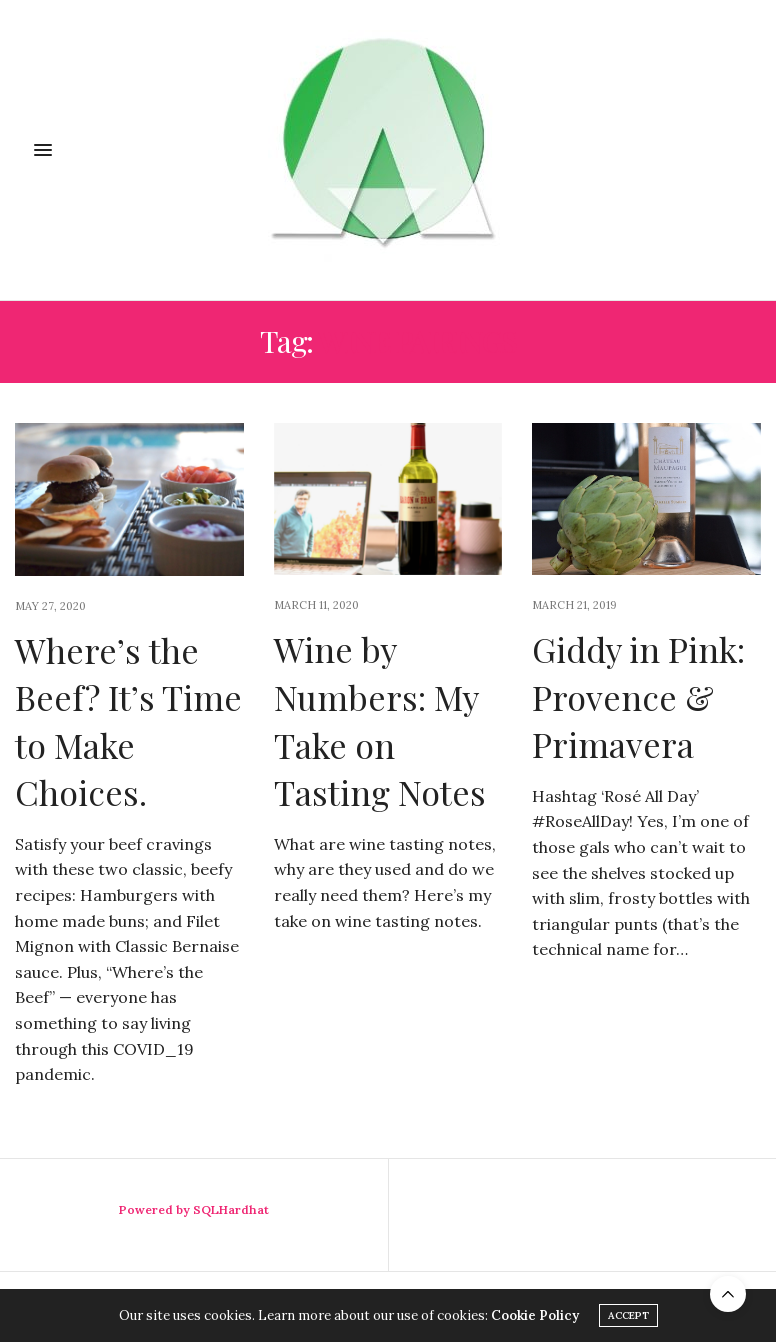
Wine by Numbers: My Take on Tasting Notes (380, 720)
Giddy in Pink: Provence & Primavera (638, 696)
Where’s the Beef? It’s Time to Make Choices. (128, 721)
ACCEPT (628, 1315)
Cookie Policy (535, 1315)
